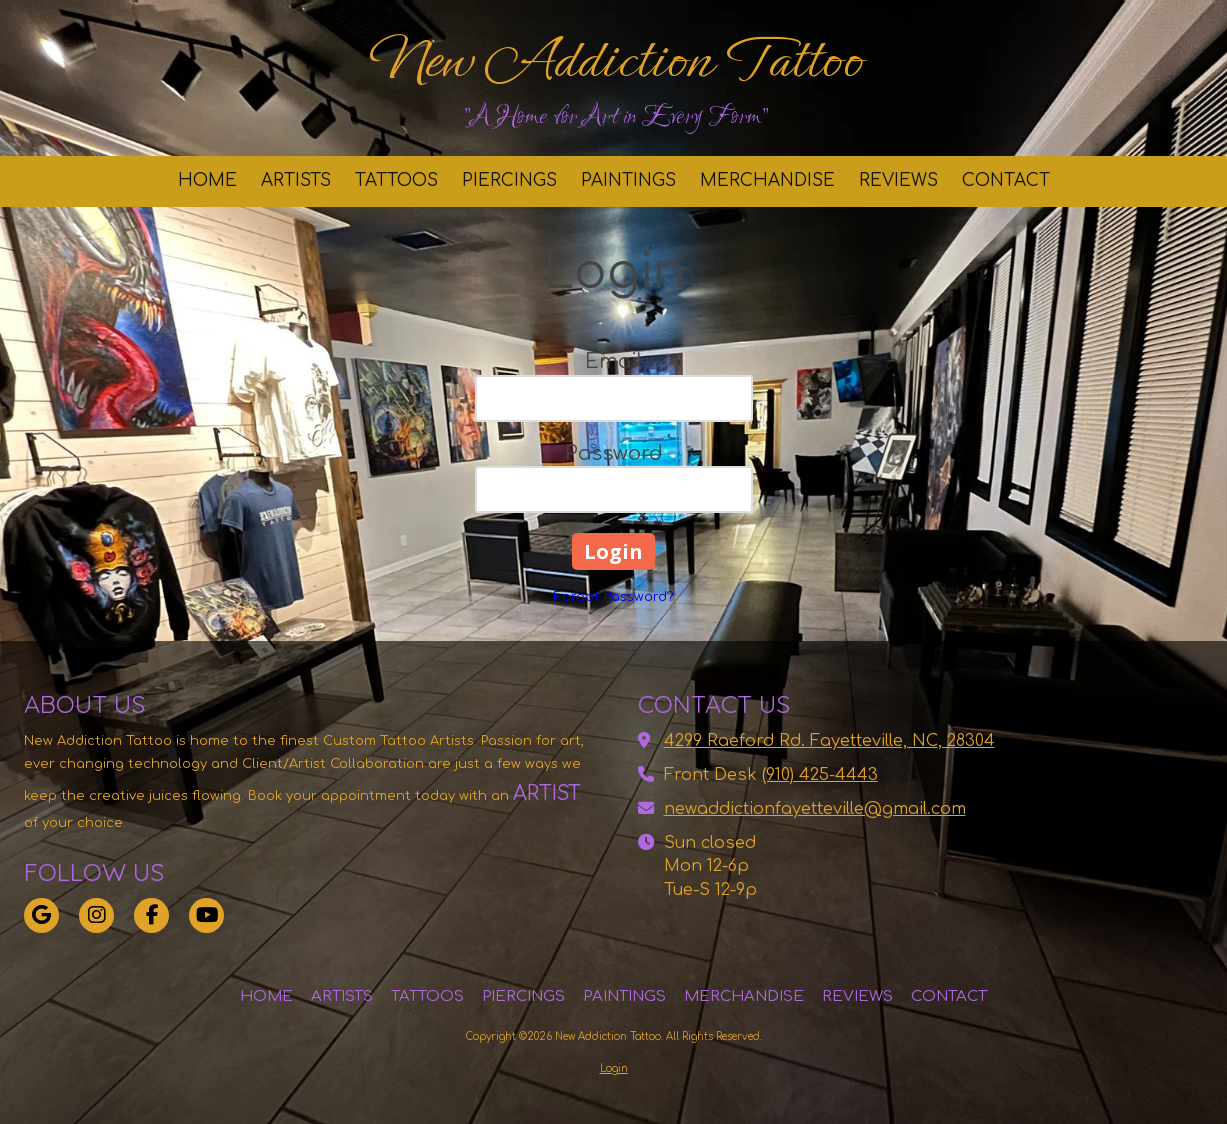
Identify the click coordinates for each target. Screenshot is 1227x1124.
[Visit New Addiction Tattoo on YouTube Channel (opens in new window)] (206, 915)
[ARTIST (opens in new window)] (520, 794)
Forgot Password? (614, 597)
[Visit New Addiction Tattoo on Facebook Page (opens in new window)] (151, 915)
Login (614, 1068)
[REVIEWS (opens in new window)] (898, 181)
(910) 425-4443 (820, 775)
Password (614, 453)
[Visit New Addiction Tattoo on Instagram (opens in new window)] (96, 915)
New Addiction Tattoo (615, 60)
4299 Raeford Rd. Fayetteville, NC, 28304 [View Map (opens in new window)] (829, 741)
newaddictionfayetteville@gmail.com (815, 809)
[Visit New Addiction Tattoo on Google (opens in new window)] (41, 915)
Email (614, 361)
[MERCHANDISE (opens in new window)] (767, 181)
